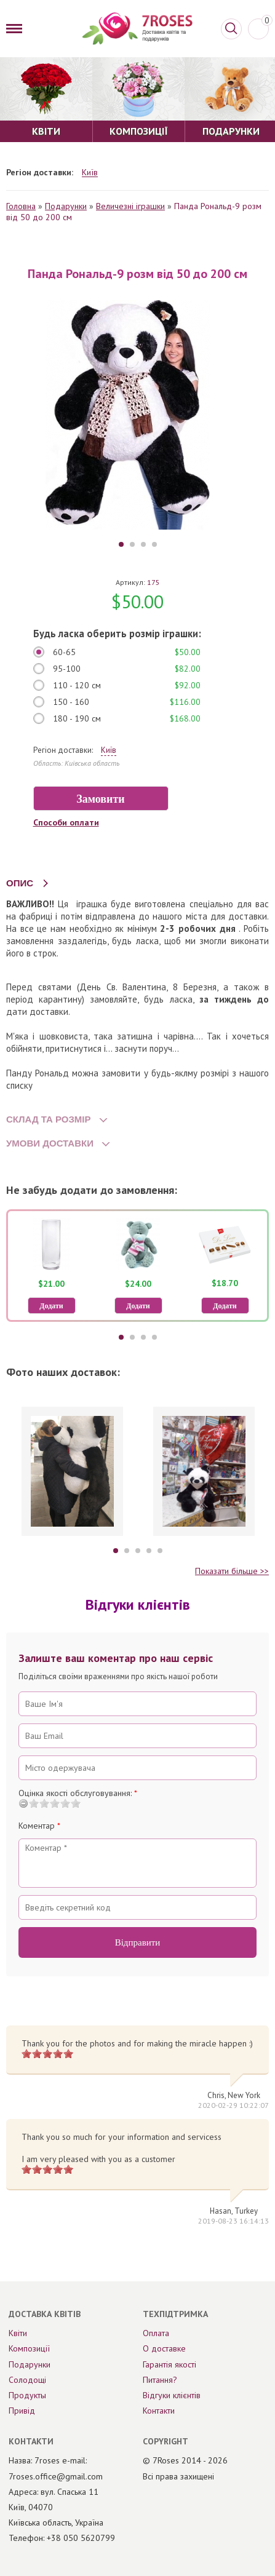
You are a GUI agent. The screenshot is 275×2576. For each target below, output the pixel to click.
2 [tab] (132, 544)
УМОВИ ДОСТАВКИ (50, 1143)
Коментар (39, 1825)
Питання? (160, 2379)
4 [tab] (154, 544)
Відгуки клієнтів (172, 2395)
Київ (90, 172)
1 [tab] (121, 544)
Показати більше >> (232, 1570)
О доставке (164, 2348)
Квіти (18, 2333)
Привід (22, 2410)
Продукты (27, 2395)
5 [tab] (159, 1550)
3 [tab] (143, 544)
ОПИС (19, 883)
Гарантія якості (169, 2364)
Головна (21, 206)
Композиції (29, 2348)
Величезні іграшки (130, 206)
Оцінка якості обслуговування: (77, 1793)
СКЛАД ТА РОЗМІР (48, 1119)
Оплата (156, 2333)
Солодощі (27, 2379)
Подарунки (66, 206)
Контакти (159, 2410)
